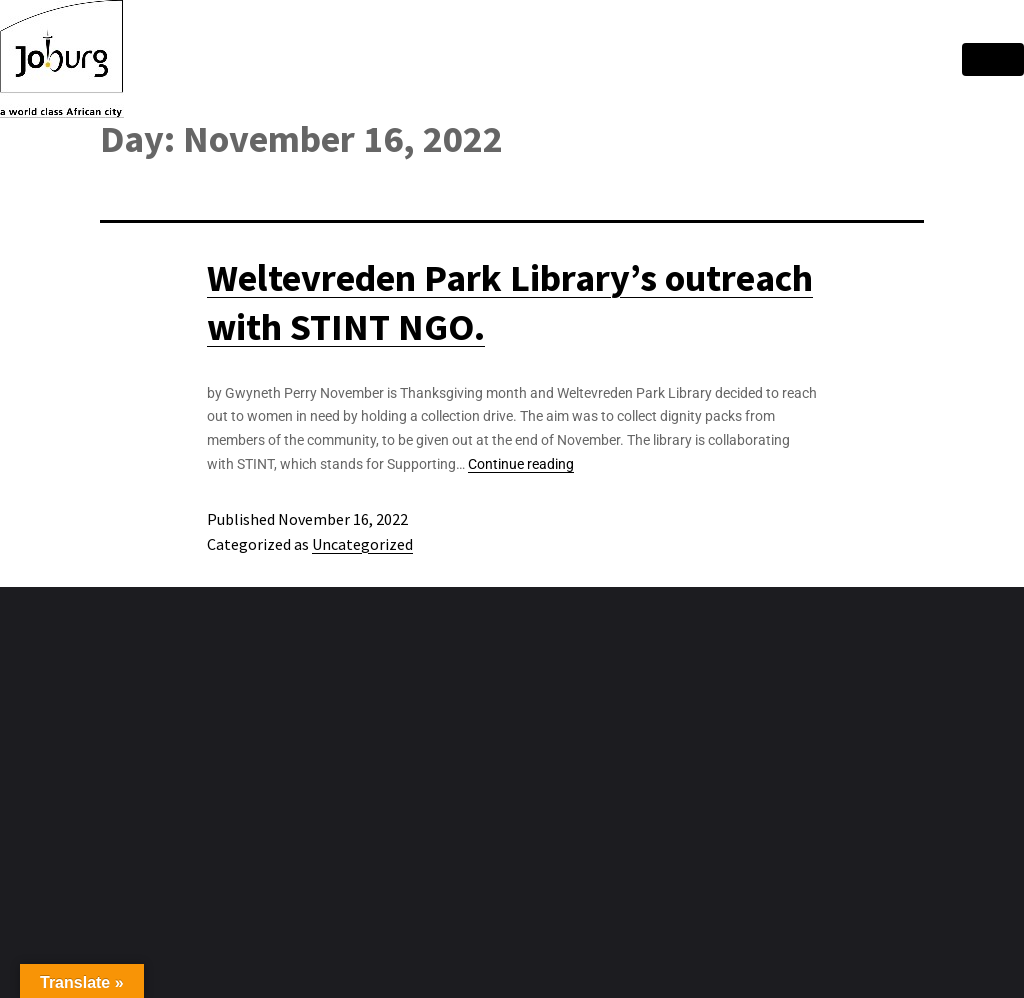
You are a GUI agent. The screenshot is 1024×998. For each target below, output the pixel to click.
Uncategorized (362, 544)
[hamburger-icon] (993, 59)
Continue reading (521, 464)
